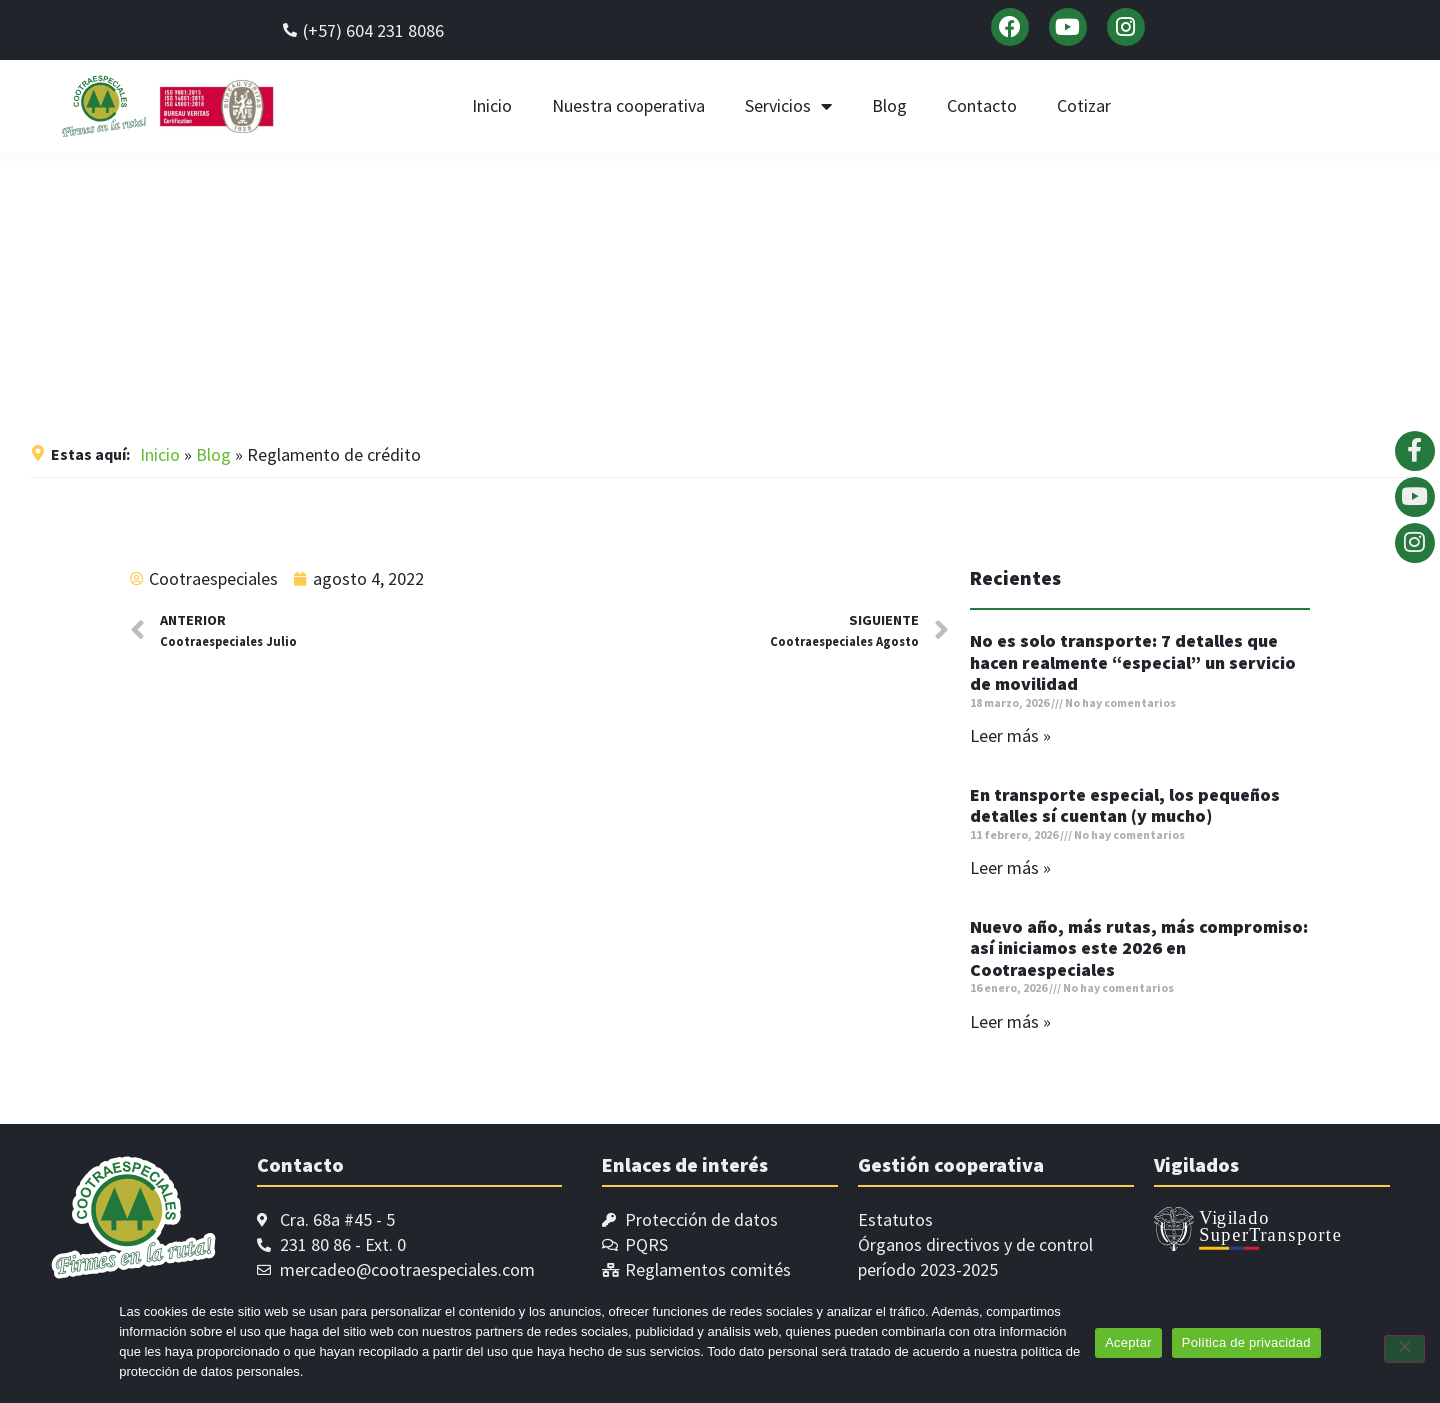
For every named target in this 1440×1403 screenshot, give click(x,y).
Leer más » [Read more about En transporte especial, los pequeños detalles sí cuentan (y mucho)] (1010, 867)
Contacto (982, 105)
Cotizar (1084, 105)
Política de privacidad (1246, 1342)
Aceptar (1128, 1342)
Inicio (492, 105)
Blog (889, 105)
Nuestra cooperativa (628, 105)
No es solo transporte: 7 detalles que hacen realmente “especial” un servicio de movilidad (1133, 662)
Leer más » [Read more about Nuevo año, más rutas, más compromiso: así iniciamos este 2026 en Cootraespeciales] (1010, 1021)
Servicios (788, 106)
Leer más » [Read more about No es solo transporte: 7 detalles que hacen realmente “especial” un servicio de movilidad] (1010, 735)
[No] (1404, 1349)
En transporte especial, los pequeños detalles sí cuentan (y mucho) (1125, 805)
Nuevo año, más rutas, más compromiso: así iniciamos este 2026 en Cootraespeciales (1139, 948)
